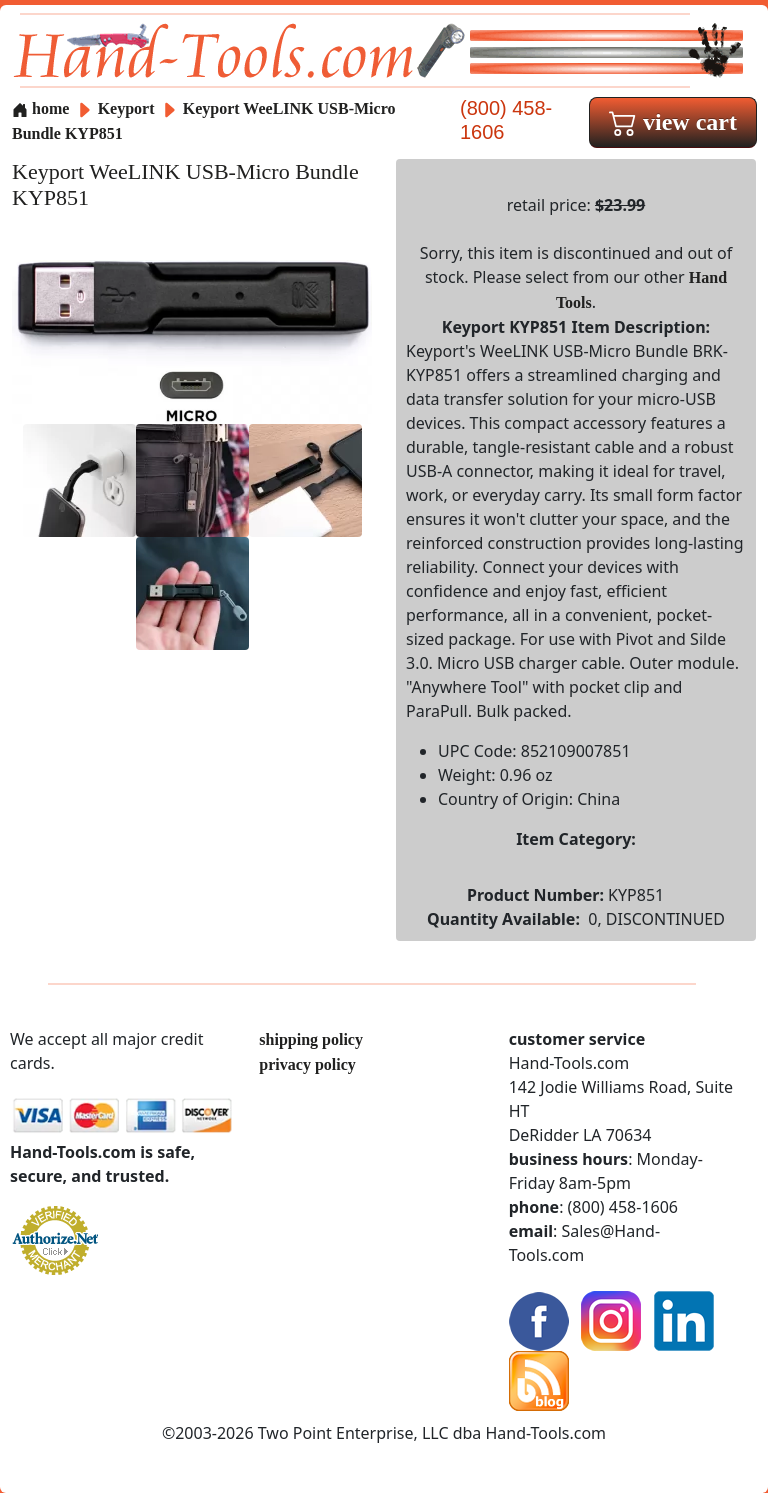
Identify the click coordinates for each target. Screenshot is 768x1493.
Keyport (128, 108)
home (40, 108)
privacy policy (307, 1064)
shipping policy (311, 1039)
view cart (673, 122)
